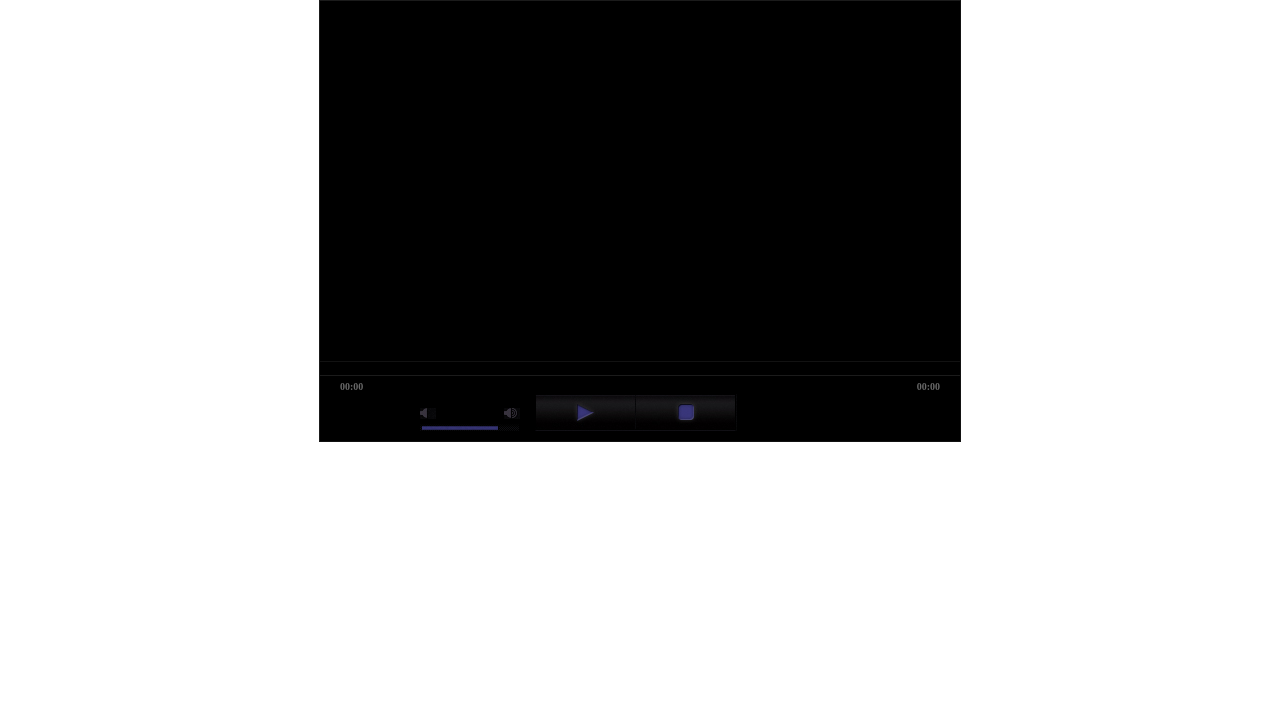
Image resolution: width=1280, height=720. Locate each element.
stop (685, 412)
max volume (512, 413)
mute (428, 413)
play (585, 412)
